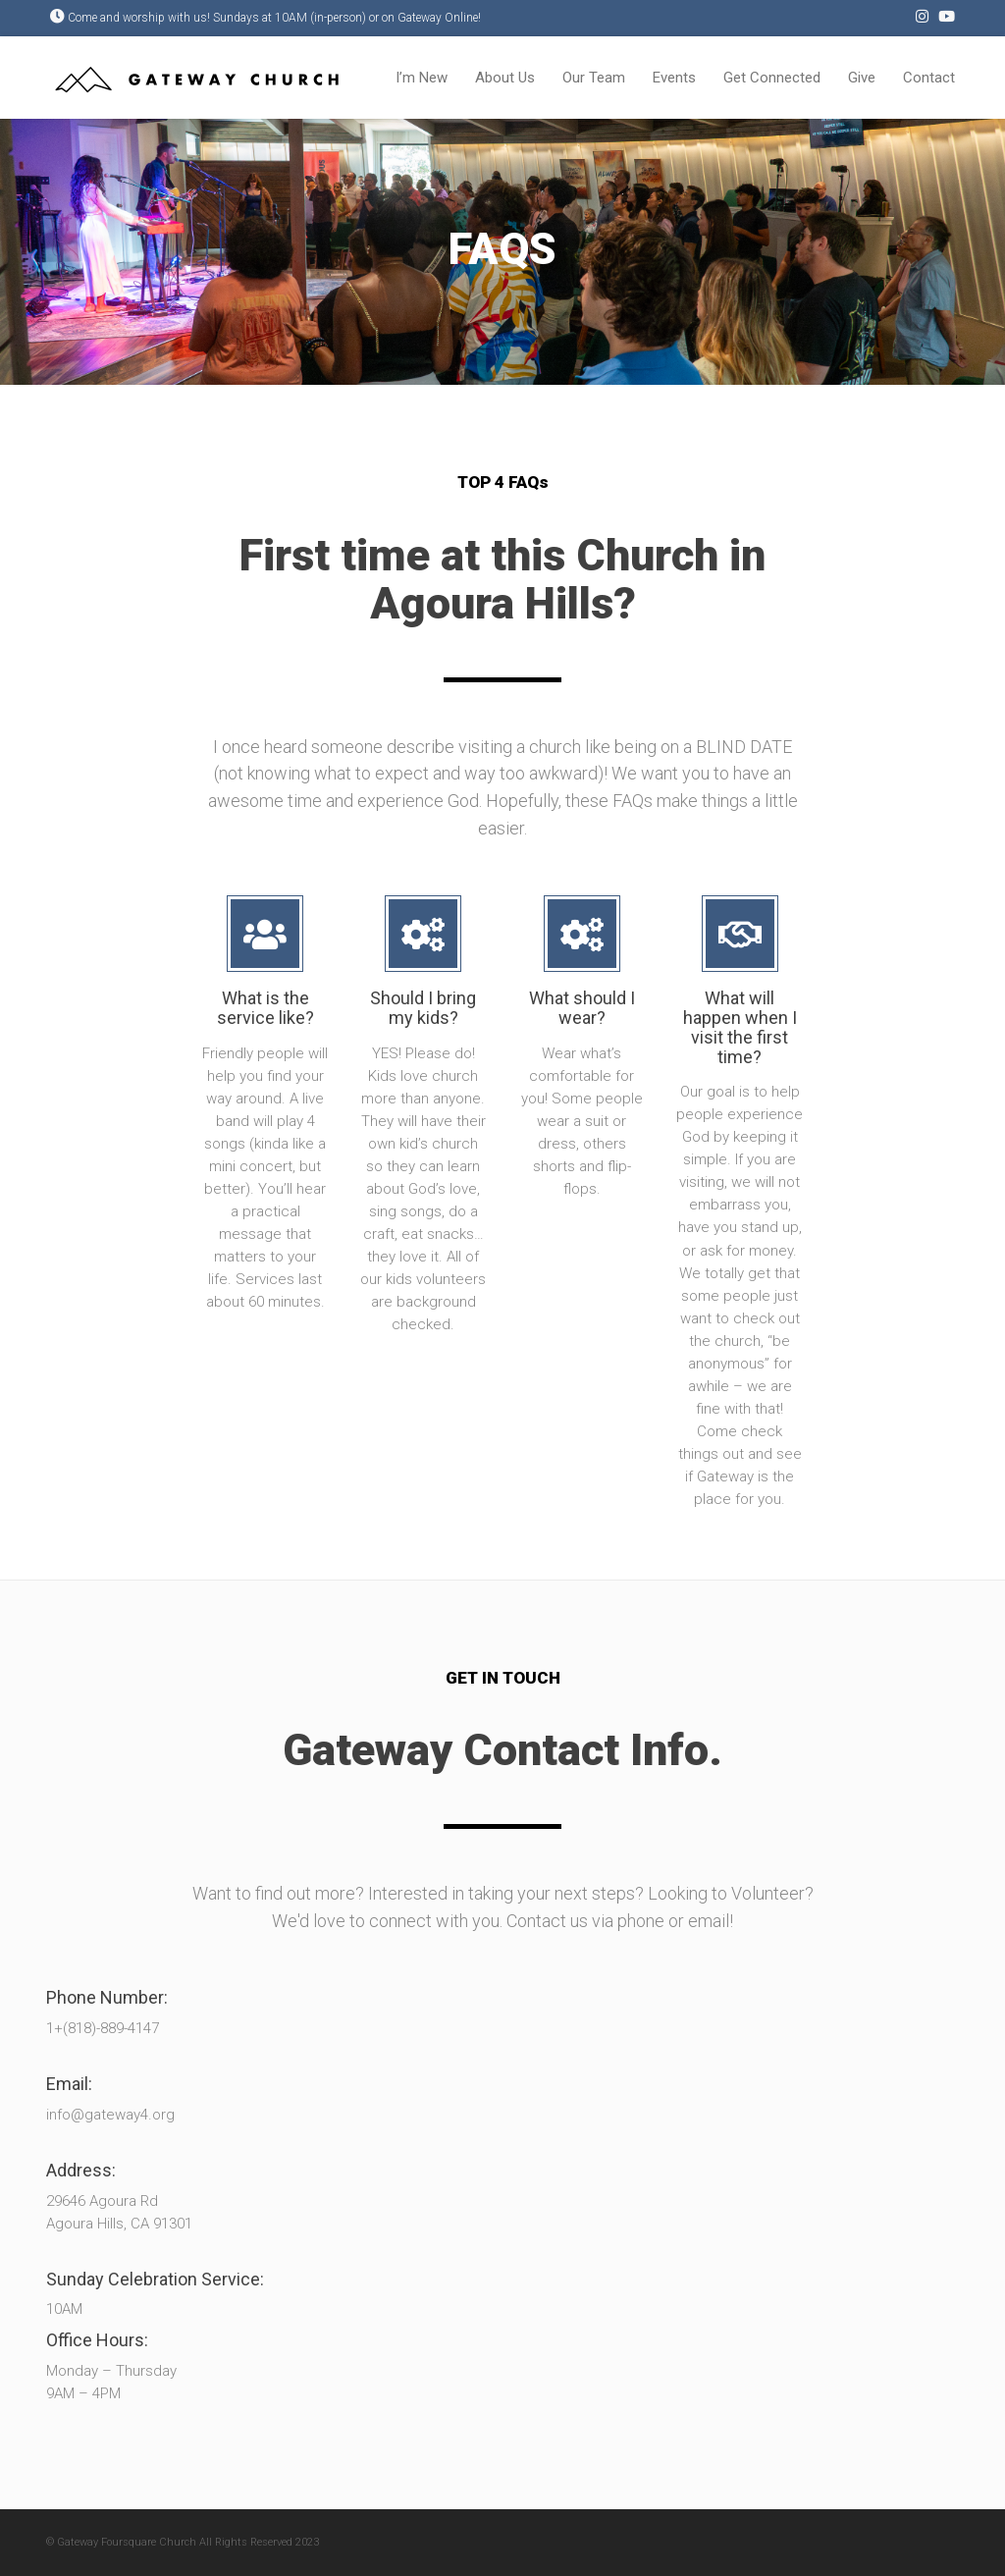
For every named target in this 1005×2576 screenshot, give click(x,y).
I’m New (422, 77)
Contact (929, 77)
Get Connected (771, 77)
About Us (505, 77)
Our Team (593, 77)
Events (674, 77)
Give (861, 77)
